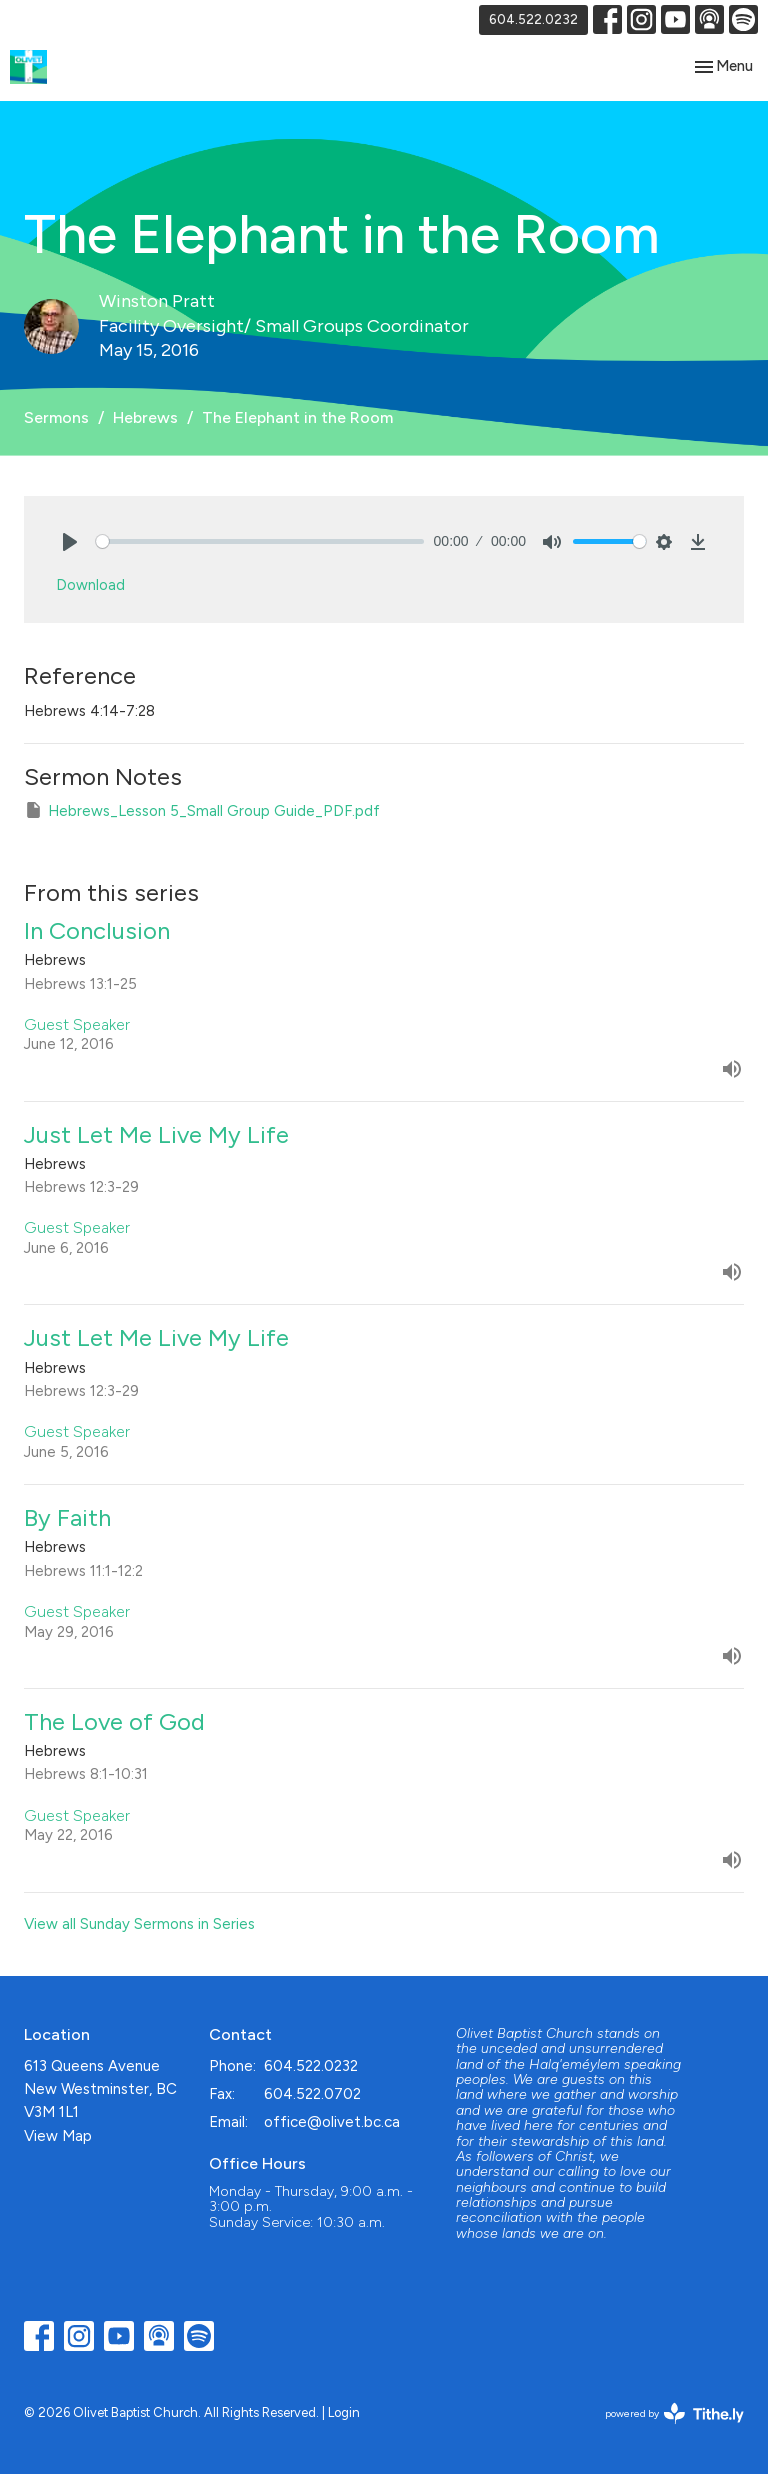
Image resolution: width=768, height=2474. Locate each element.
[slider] (260, 541)
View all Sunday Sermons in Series (139, 1924)
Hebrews (145, 417)
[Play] (70, 542)
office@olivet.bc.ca (332, 2122)
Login (344, 2412)
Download (90, 585)
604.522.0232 (533, 19)
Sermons (56, 417)
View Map (58, 2136)
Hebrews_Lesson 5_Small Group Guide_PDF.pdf (202, 810)
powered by (674, 2413)
